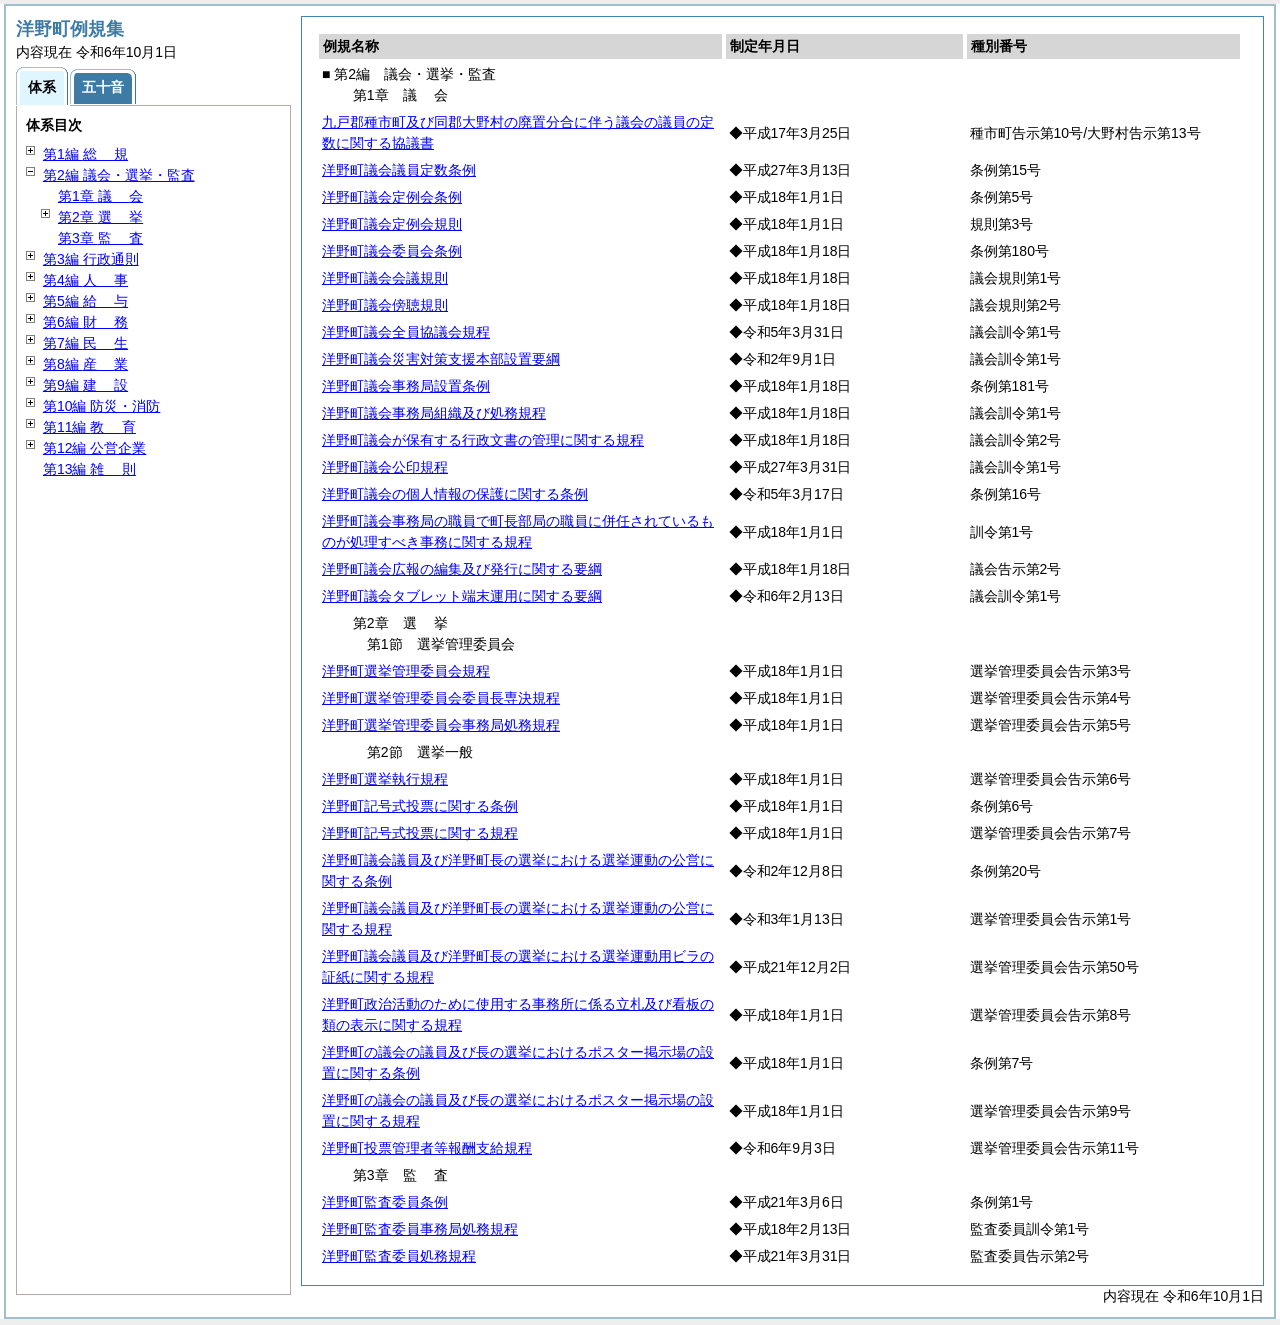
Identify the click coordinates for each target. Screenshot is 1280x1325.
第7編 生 (85, 343)
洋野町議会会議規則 (385, 278)
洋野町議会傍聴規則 (385, 305)
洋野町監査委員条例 (385, 1202)
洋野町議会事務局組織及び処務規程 (434, 413)
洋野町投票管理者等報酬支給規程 (427, 1148)
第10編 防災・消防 (101, 406)
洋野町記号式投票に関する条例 (420, 806)
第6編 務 (85, 322)
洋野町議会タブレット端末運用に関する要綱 (462, 596)
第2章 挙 (100, 217)
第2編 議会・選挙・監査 (119, 175)
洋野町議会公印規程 (385, 467)
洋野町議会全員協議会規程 (406, 332)
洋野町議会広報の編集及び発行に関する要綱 (462, 569)
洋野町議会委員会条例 (392, 251)
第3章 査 (100, 238)
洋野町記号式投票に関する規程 (420, 833)
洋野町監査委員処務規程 (399, 1256)
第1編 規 (85, 154)
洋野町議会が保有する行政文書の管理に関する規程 (483, 440)
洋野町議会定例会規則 (392, 224)
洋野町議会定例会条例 (392, 197)
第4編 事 (85, 280)
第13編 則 (89, 469)
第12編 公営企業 (94, 448)
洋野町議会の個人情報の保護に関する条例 (455, 494)
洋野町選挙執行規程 (385, 779)
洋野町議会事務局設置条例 (406, 386)
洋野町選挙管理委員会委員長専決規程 (441, 698)
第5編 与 (85, 301)
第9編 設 (85, 385)
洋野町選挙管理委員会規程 (406, 671)
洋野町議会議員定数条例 (399, 170)
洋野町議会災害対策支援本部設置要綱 (441, 359)
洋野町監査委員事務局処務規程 (420, 1229)
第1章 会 (100, 196)
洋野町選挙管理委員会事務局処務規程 (441, 725)
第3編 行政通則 (91, 259)
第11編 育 (89, 427)
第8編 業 (85, 364)
